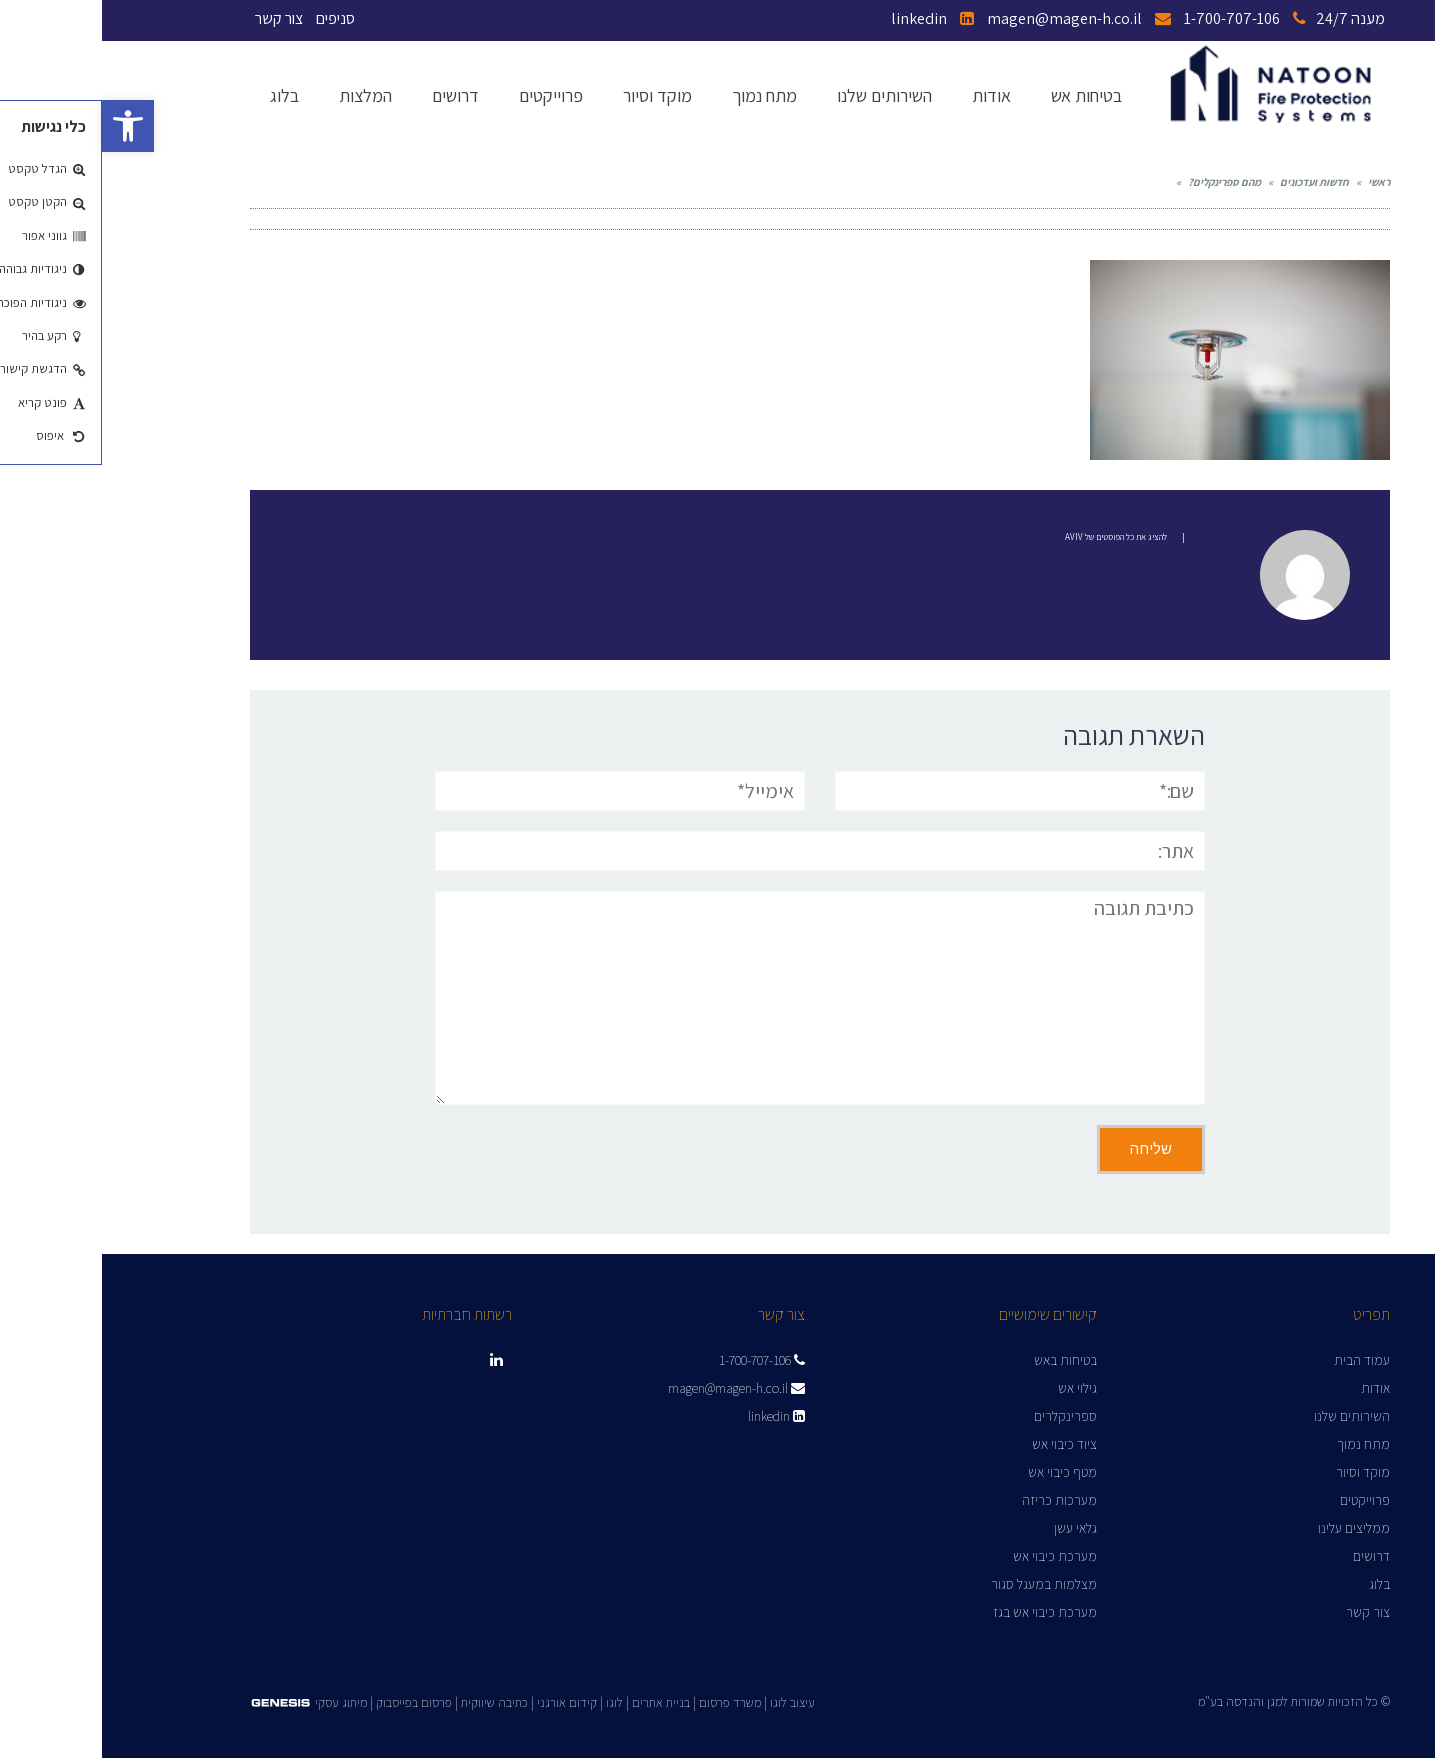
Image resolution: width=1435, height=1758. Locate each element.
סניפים (233, 18)
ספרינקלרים (963, 1416)
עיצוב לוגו (690, 1702)
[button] (26, 126)
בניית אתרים (559, 1702)
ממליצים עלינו (1252, 1528)
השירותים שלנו (1250, 1416)
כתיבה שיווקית (392, 1702)
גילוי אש (975, 1388)
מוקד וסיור (1261, 1472)
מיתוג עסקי (239, 1702)
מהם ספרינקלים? (1122, 182)
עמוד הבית (1260, 1360)
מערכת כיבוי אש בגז (943, 1612)
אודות (1273, 1388)
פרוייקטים (1263, 1500)
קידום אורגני (465, 1702)
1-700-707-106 (1143, 18)
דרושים (1269, 1556)
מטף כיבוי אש (960, 1472)
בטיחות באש (963, 1360)
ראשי (1277, 182)
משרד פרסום (628, 1702)
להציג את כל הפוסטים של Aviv (1014, 537)
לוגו (512, 1702)
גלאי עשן (973, 1528)
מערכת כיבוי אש (953, 1556)
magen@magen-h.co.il (977, 18)
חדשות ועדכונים (1212, 182)
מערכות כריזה (957, 1500)
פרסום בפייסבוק (312, 1702)
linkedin (830, 18)
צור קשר (177, 18)
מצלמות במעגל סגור (942, 1584)
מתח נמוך (1261, 1444)
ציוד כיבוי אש (962, 1444)
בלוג (1277, 1584)
